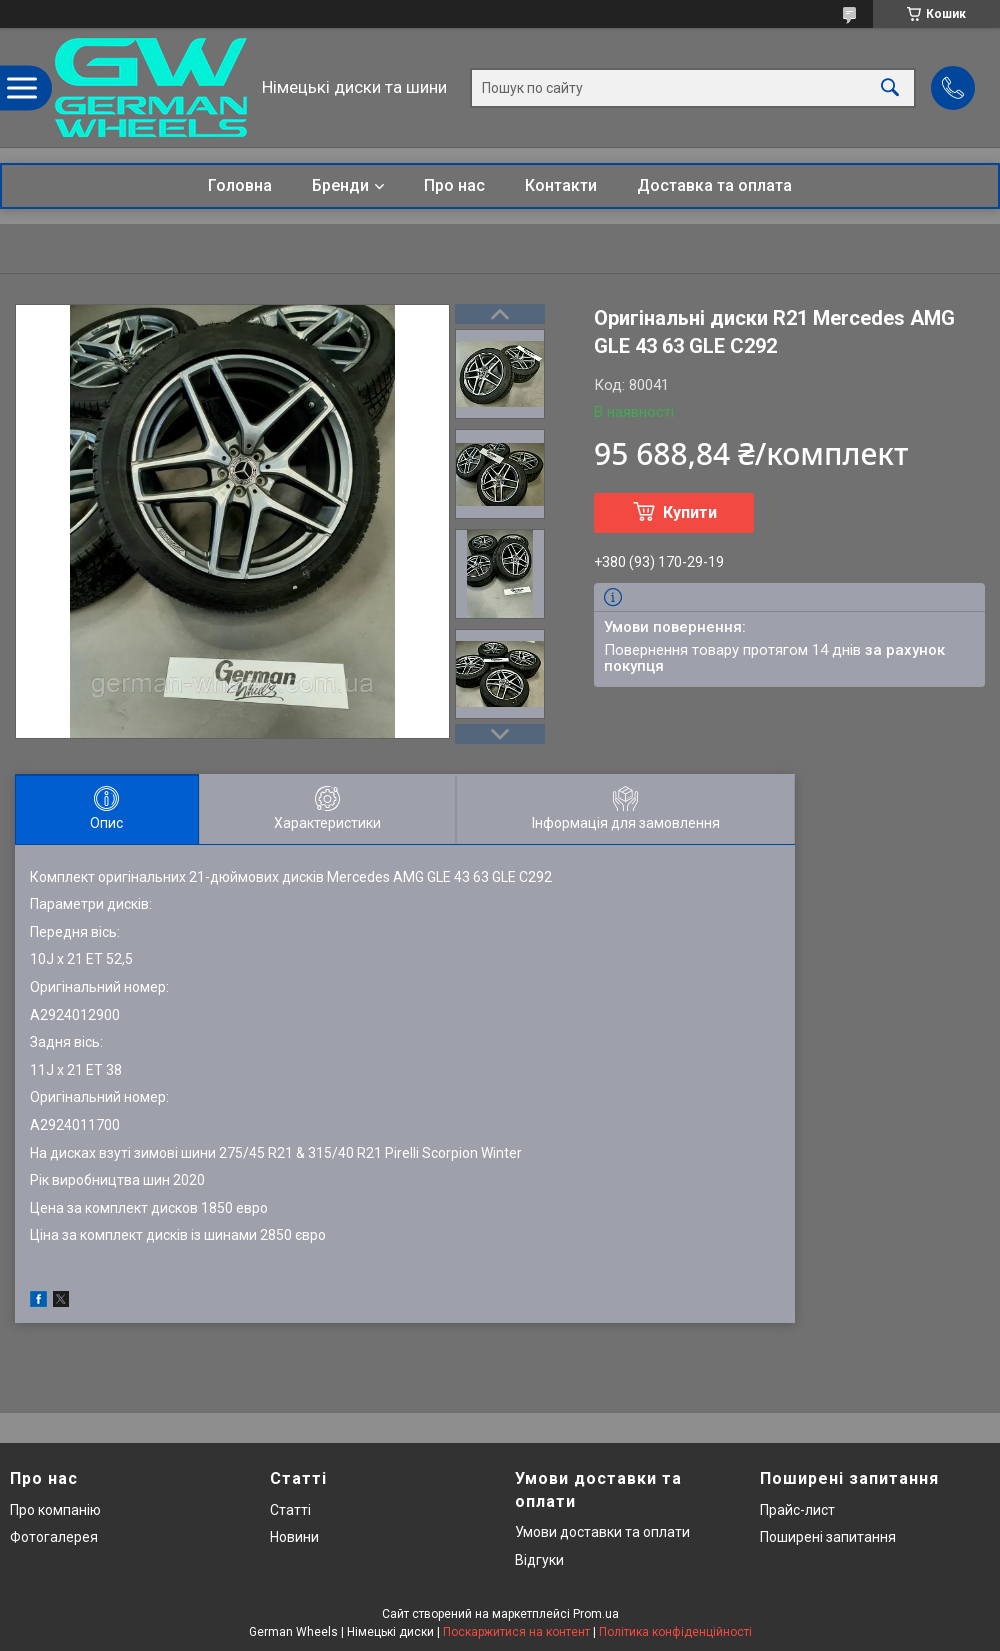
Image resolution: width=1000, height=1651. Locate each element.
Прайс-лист (797, 1510)
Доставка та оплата (714, 185)
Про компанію (55, 1510)
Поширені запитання (828, 1537)
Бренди (340, 185)
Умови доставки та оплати (602, 1532)
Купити (690, 512)
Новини (294, 1537)
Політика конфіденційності (675, 1632)
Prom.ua (596, 1614)
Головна (240, 185)
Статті (290, 1510)
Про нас (454, 185)
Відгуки (539, 1560)
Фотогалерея (54, 1537)
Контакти (561, 185)
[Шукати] (890, 87)
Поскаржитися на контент (516, 1632)
